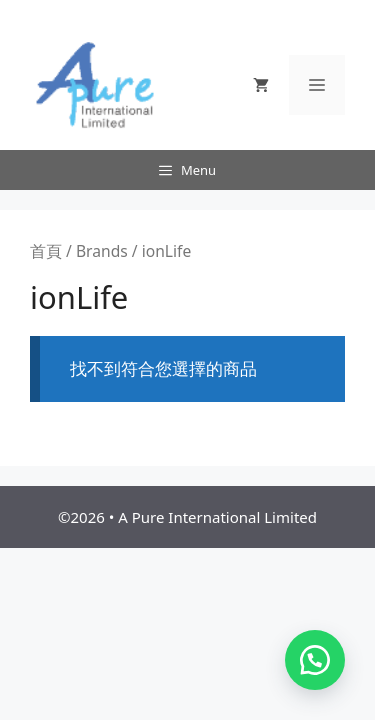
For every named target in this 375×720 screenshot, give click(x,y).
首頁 (46, 251)
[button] (315, 660)
